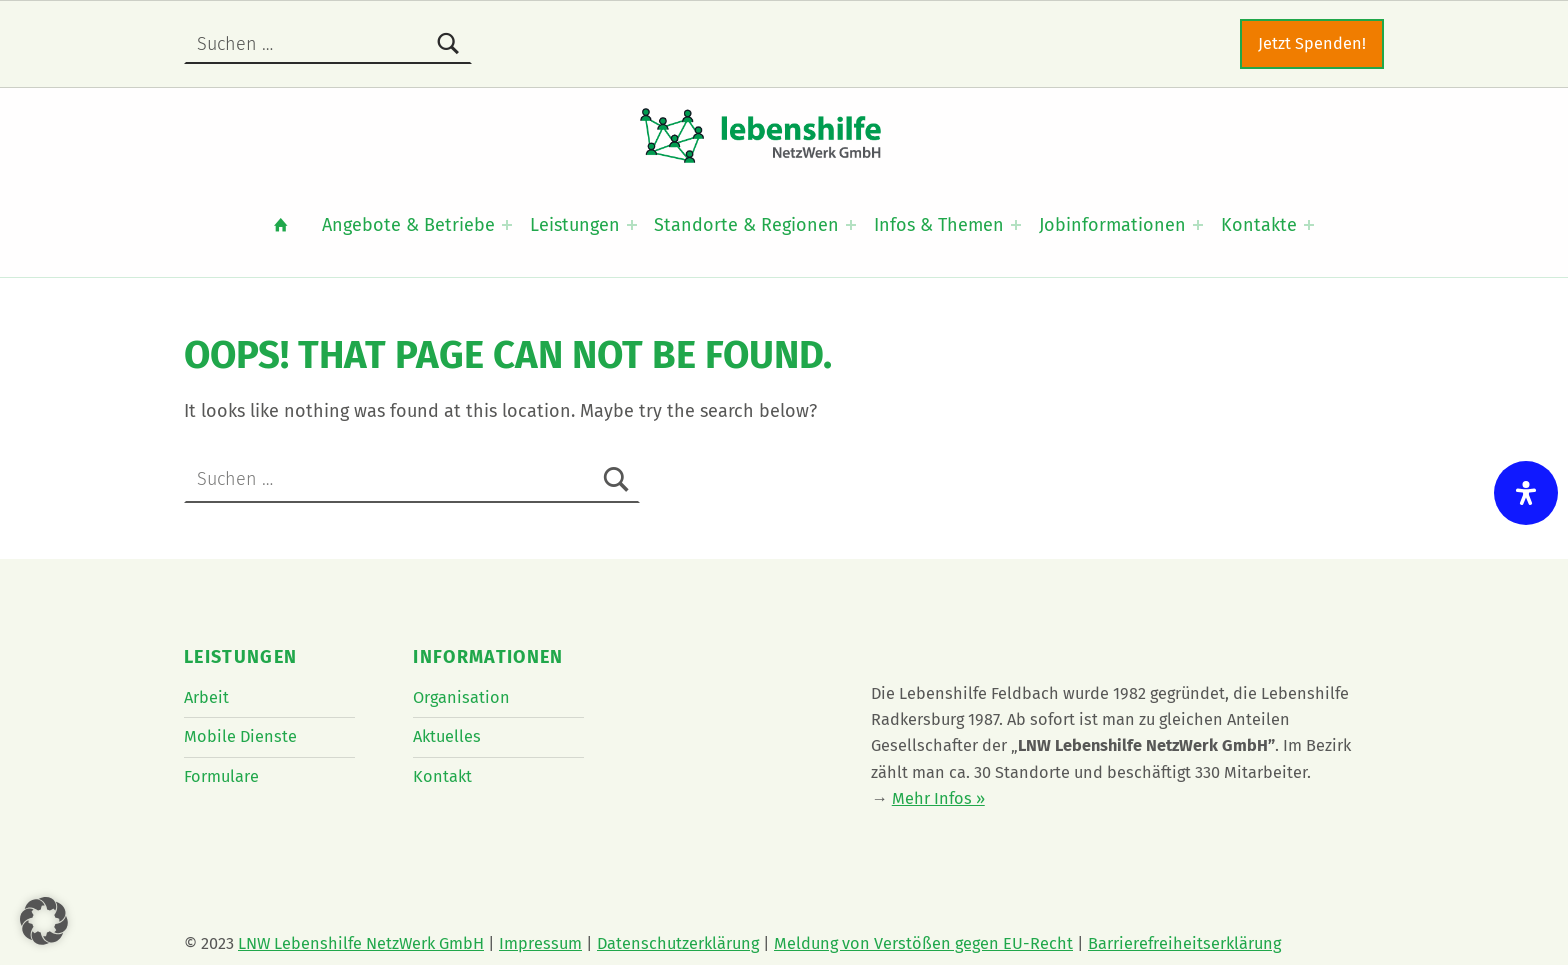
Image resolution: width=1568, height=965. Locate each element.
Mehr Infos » (938, 798)
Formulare (221, 776)
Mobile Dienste (240, 736)
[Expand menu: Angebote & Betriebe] (507, 225)
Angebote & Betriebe (408, 225)
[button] (44, 921)
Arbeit (206, 697)
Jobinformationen (1112, 225)
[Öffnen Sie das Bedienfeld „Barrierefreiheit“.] (1526, 493)
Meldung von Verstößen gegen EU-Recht (923, 943)
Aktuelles (447, 736)
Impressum (540, 943)
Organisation (461, 697)
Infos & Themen (939, 225)
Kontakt (442, 776)
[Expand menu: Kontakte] (1309, 225)
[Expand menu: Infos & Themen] (1016, 225)
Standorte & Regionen (746, 225)
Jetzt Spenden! (1312, 43)
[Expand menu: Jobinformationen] (1198, 225)
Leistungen (575, 225)
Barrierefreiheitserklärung (1184, 943)
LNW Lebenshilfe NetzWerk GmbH (361, 943)
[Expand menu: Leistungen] (632, 225)
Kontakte (1259, 225)
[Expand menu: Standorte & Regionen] (851, 225)
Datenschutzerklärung (678, 943)
